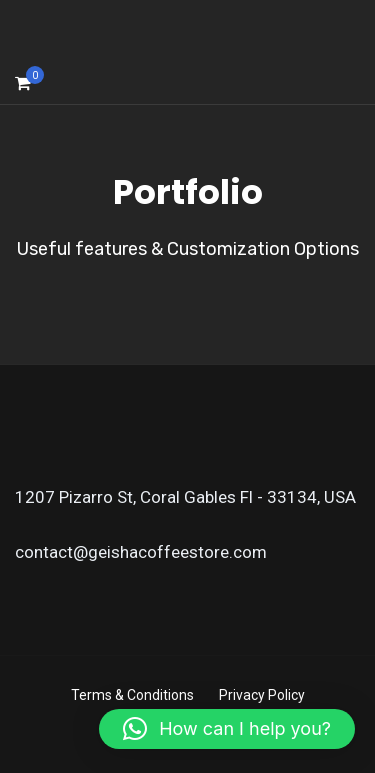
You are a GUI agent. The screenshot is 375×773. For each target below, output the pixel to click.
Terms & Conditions (132, 695)
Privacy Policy (262, 695)
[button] (227, 729)
